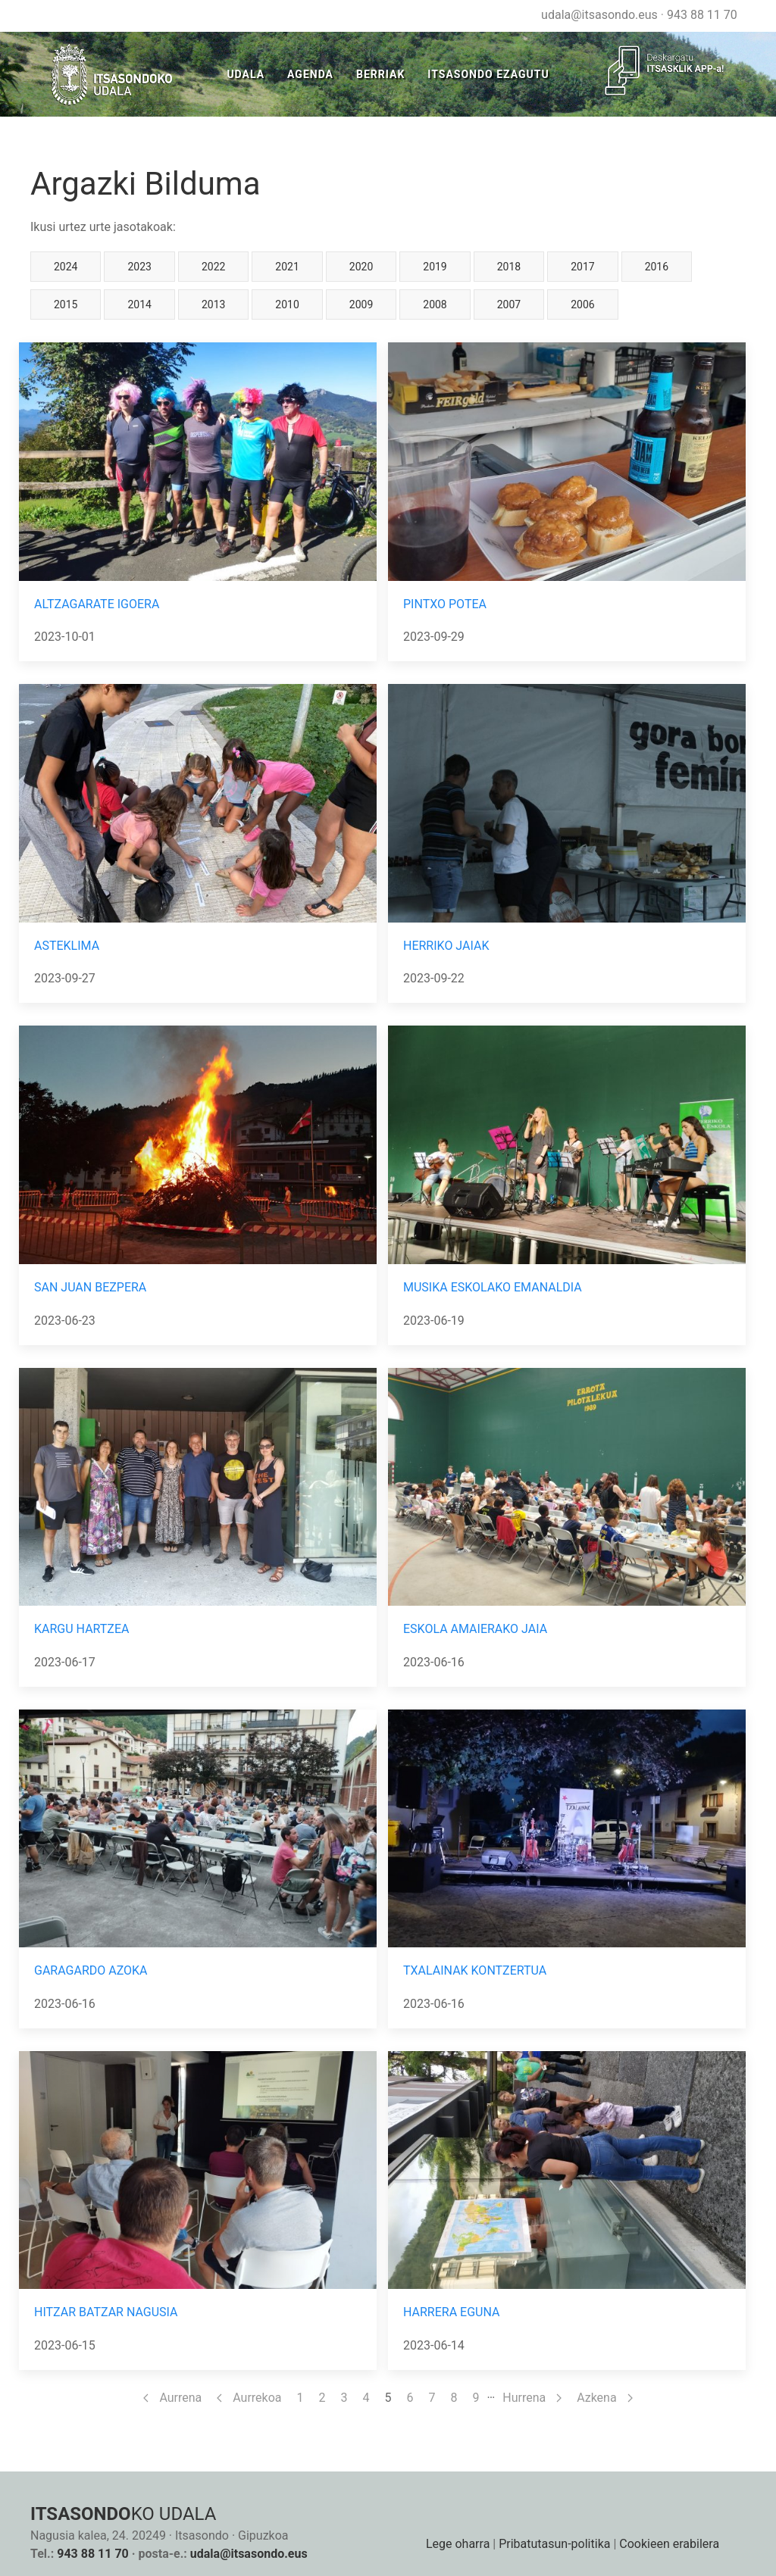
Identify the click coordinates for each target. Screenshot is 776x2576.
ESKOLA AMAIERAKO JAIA (475, 1629)
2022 (213, 267)
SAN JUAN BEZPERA (90, 1287)
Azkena (604, 2397)
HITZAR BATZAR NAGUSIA (106, 2312)
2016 (656, 267)
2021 (287, 267)
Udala (245, 74)
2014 (139, 304)
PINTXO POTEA (445, 604)
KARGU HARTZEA (81, 1629)
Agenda (310, 74)
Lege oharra (458, 2544)
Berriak (380, 74)
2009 (361, 304)
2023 (139, 267)
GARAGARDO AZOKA (91, 1970)
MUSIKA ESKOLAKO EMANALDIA (492, 1287)
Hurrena (532, 2397)
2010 (287, 304)
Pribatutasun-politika (554, 2544)
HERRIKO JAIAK (446, 945)
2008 (434, 304)
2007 (509, 304)
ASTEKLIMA (66, 945)
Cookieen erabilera (669, 2544)
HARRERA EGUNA (451, 2312)
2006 (582, 304)
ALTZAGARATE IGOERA (96, 604)
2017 (582, 267)
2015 (65, 304)
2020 (361, 267)
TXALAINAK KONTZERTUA (474, 1970)
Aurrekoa (249, 2397)
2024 (65, 267)
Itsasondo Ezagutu (488, 74)
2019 (434, 267)
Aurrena (172, 2397)
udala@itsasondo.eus (599, 15)
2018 (509, 267)
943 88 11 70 (702, 15)
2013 (213, 304)
